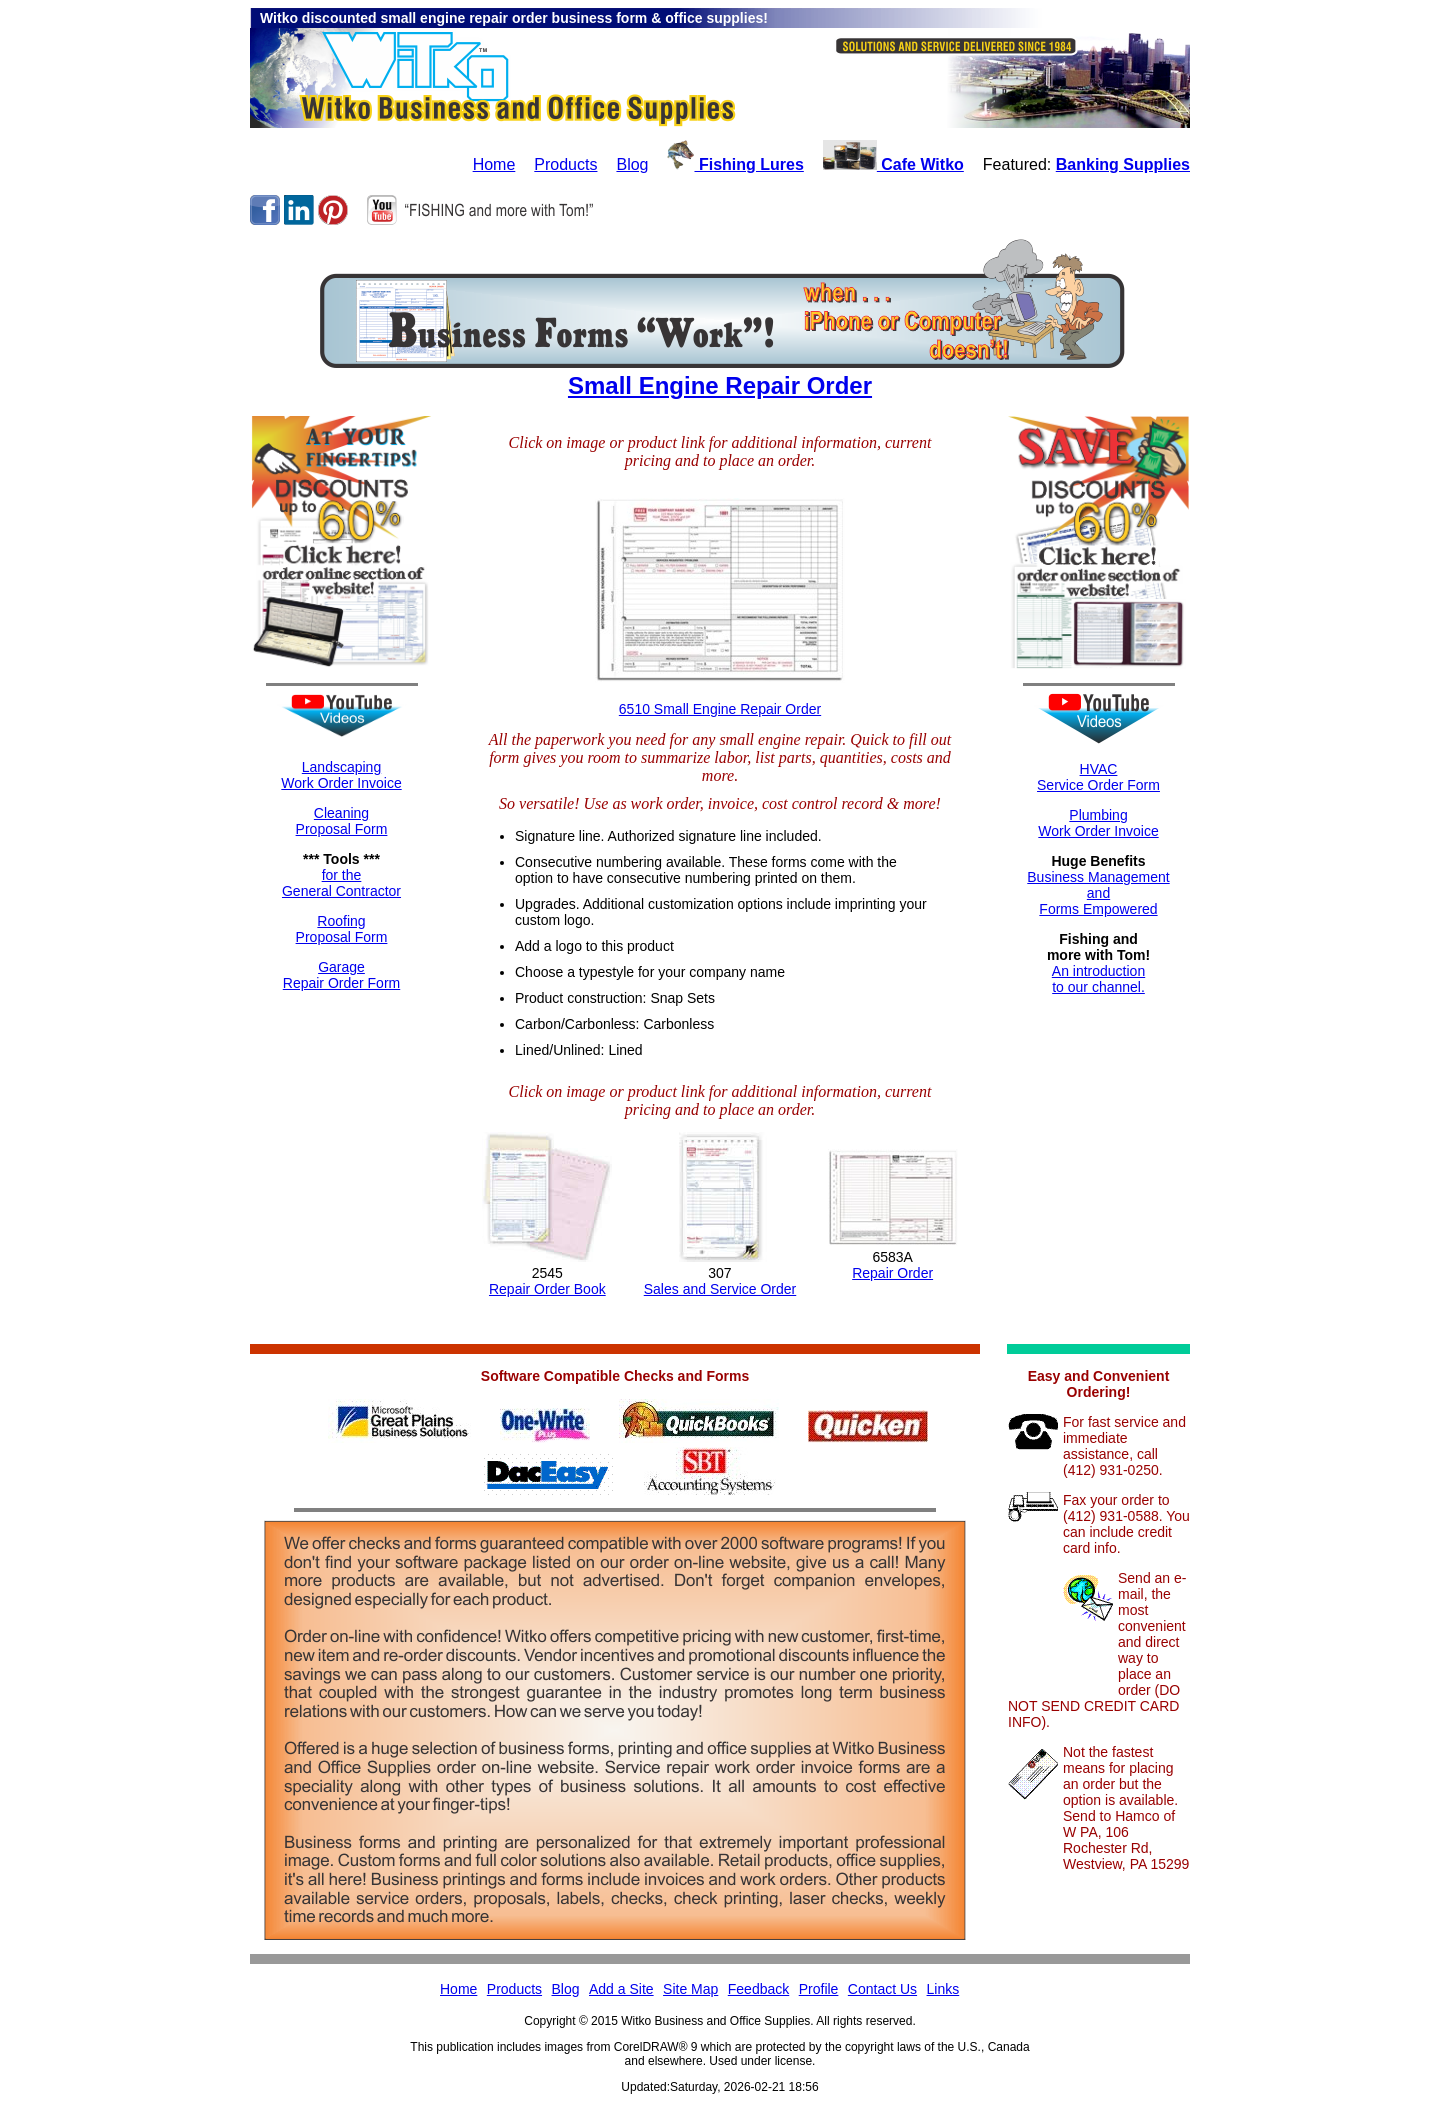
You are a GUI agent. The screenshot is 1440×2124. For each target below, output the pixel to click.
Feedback (758, 1989)
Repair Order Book (547, 1289)
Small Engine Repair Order (720, 385)
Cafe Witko (893, 164)
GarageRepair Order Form (341, 975)
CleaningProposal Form (342, 821)
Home (494, 164)
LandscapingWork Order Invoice (341, 775)
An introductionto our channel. (1098, 979)
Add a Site (621, 1989)
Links (943, 1989)
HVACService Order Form (1098, 777)
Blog (632, 164)
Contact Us (882, 1989)
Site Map (690, 1989)
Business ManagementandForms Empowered (1098, 893)
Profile (819, 1989)
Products (565, 164)
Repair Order (892, 1273)
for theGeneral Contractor (341, 883)
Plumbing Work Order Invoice (1098, 823)
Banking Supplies (1123, 164)
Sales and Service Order (720, 1289)
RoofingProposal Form (342, 929)
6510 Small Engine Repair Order (720, 709)
